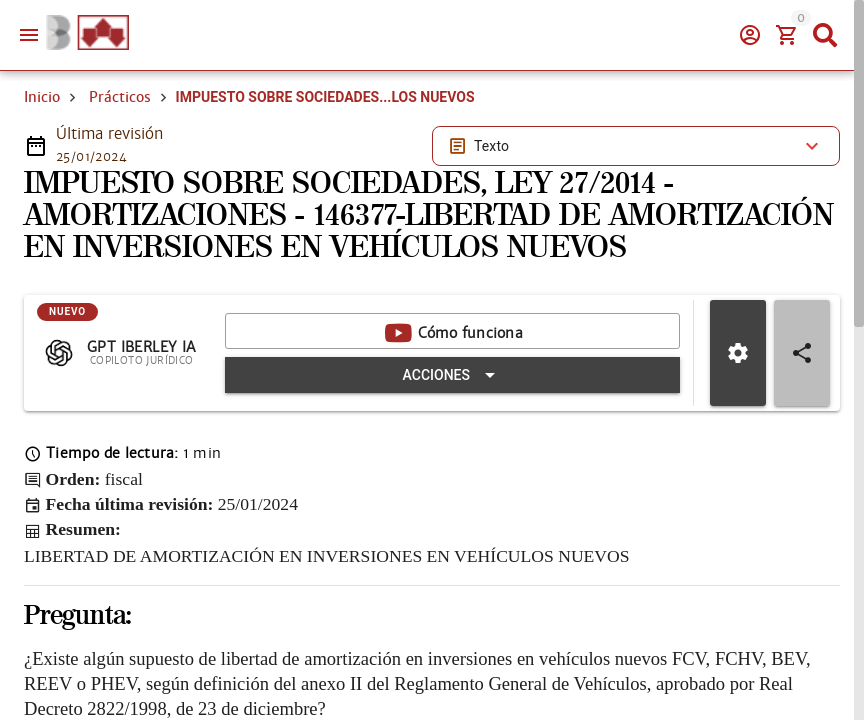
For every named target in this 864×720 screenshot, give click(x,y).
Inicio (42, 97)
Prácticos (120, 97)
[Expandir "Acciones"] (452, 375)
